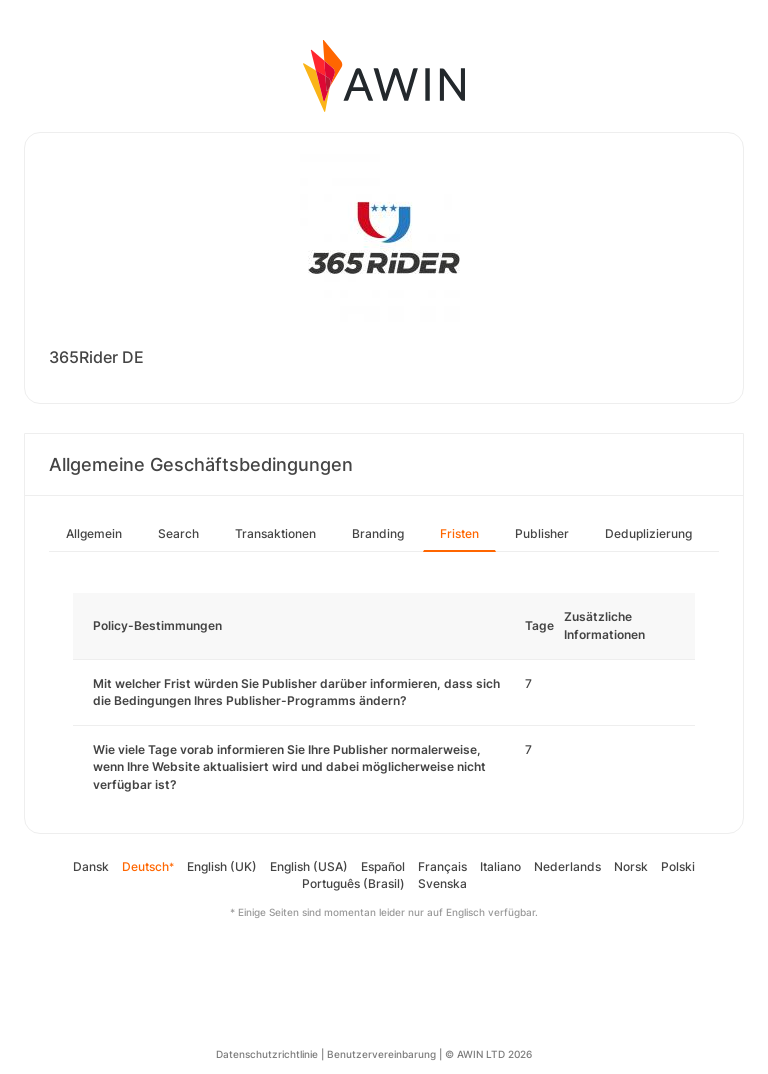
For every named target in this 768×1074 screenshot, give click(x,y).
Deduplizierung (648, 533)
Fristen (459, 533)
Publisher (542, 533)
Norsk (631, 866)
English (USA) (309, 866)
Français (442, 866)
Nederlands (567, 866)
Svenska (442, 883)
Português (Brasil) (353, 883)
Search (178, 533)
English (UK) (222, 866)
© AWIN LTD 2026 (488, 1054)
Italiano (500, 866)
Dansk (91, 866)
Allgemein (94, 533)
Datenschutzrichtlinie (267, 1054)
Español (383, 866)
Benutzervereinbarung (381, 1054)
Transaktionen (275, 533)
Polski (678, 866)
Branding (378, 533)
